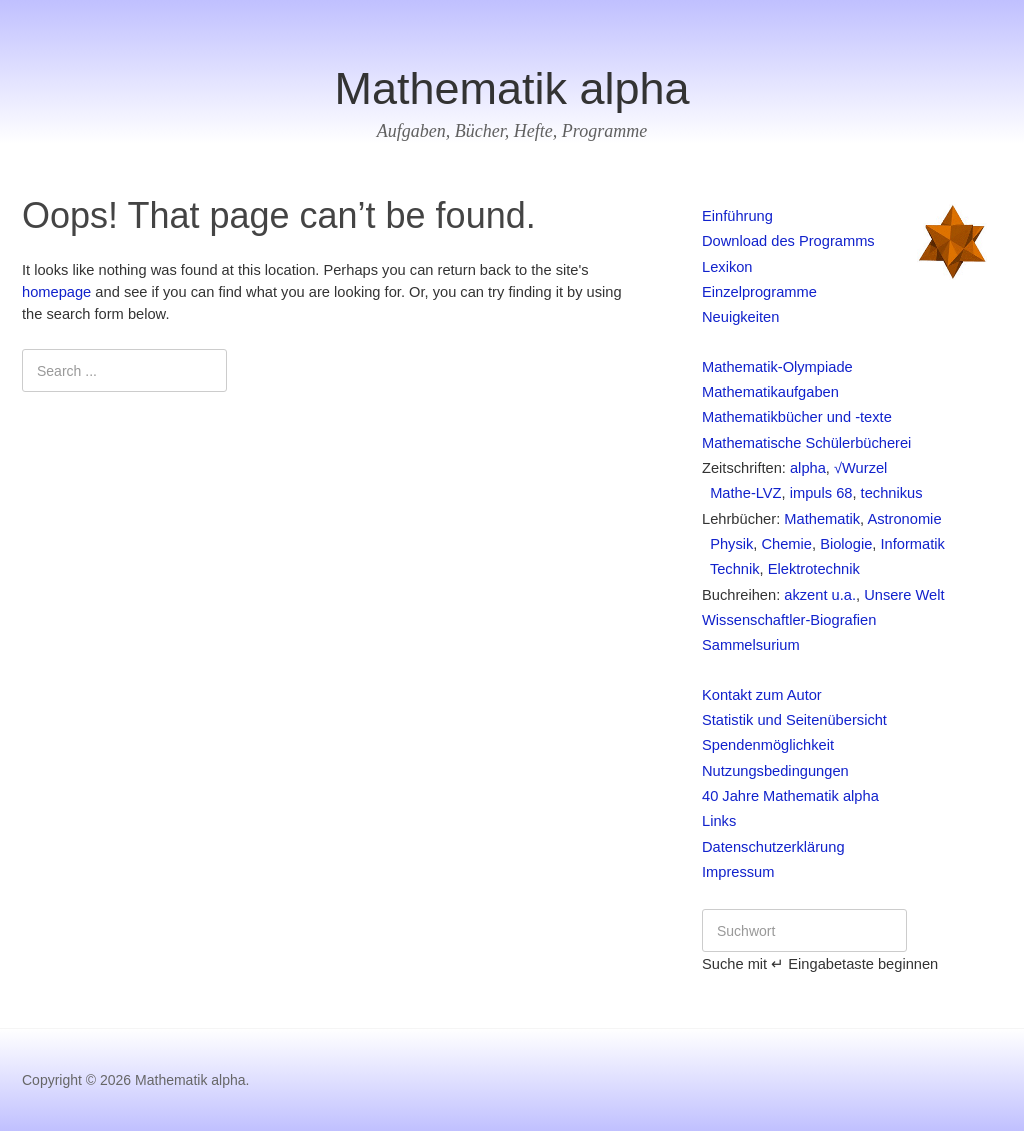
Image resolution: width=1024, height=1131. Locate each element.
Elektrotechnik (814, 569)
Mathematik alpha (511, 88)
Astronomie (904, 519)
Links (719, 821)
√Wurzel (860, 468)
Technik (731, 569)
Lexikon (727, 267)
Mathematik (822, 519)
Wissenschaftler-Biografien (789, 620)
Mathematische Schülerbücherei (806, 443)
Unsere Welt (904, 595)
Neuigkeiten (740, 317)
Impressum (738, 872)
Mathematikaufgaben (770, 392)
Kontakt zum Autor (762, 695)
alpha (808, 468)
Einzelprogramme (759, 292)
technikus (892, 493)
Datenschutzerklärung (773, 847)
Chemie (786, 544)
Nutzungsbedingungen (775, 771)
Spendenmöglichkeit (768, 745)
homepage (56, 292)
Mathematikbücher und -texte (797, 417)
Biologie (846, 544)
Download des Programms (788, 241)
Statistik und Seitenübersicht (794, 720)
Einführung (737, 216)
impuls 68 (821, 493)
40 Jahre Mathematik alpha (790, 796)
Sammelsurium (751, 645)
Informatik (912, 544)
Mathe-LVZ (742, 493)
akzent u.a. (820, 595)
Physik (727, 544)
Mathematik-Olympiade (777, 367)
